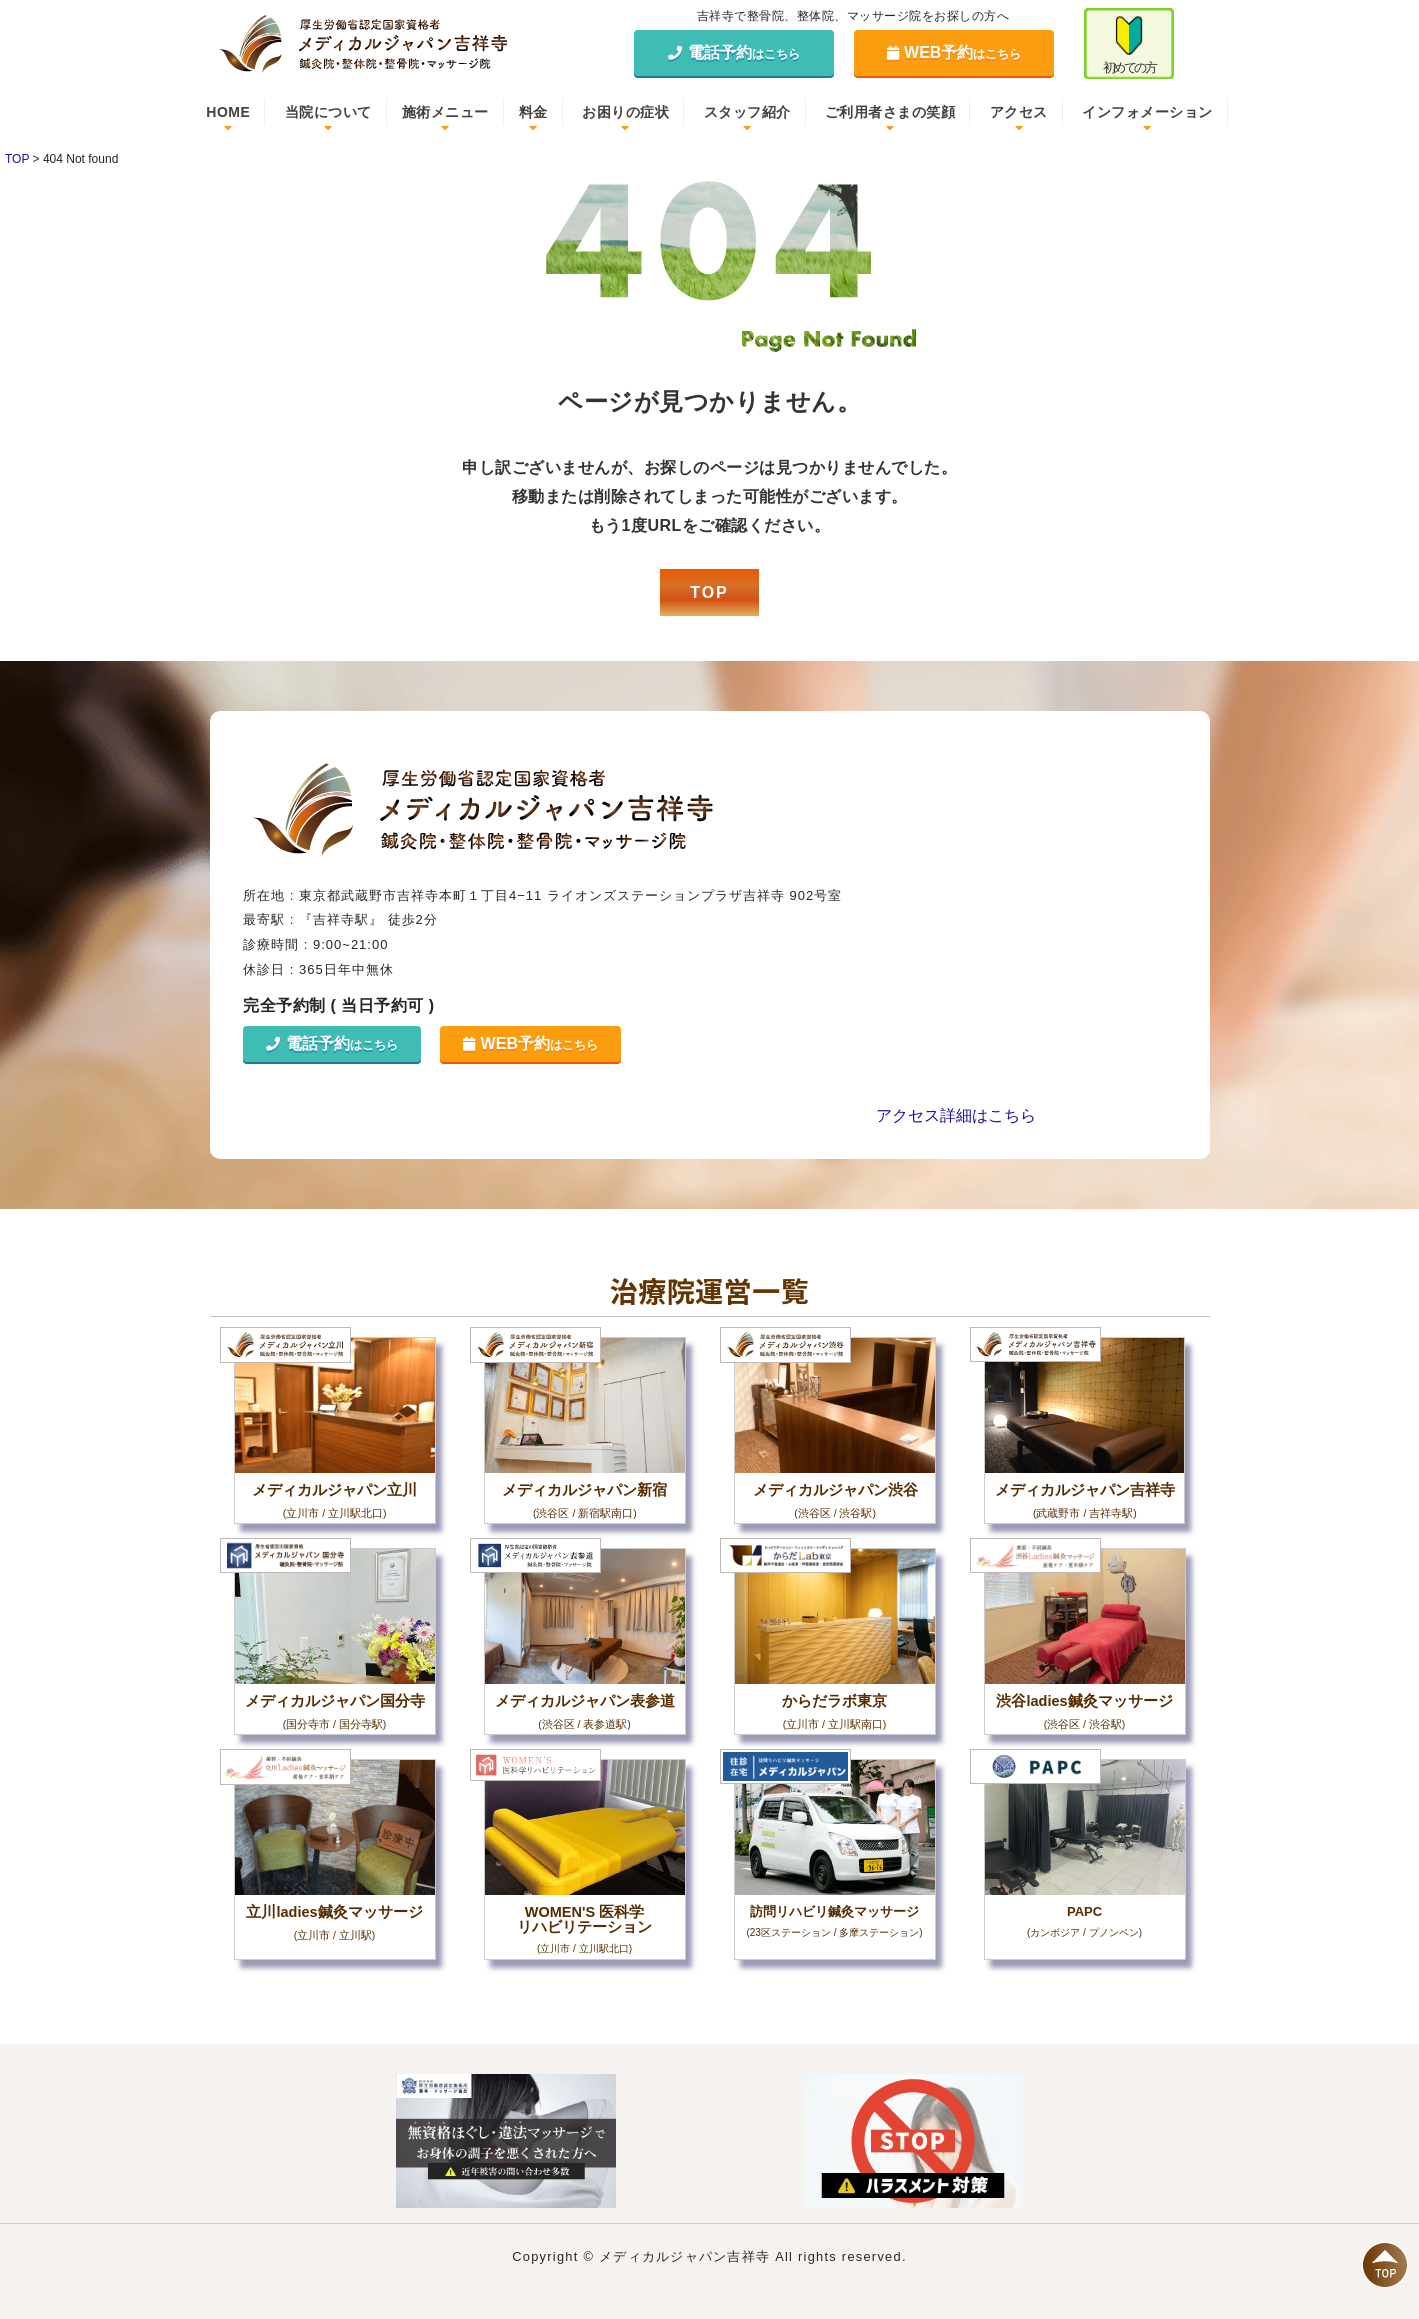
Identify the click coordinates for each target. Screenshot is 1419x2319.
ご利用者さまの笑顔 (890, 112)
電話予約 (734, 52)
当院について (328, 112)
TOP (709, 592)
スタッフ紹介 (747, 112)
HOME (228, 112)
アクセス (1019, 112)
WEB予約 (954, 52)
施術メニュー (445, 112)
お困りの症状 (625, 112)
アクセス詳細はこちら (956, 1115)
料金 (533, 112)
